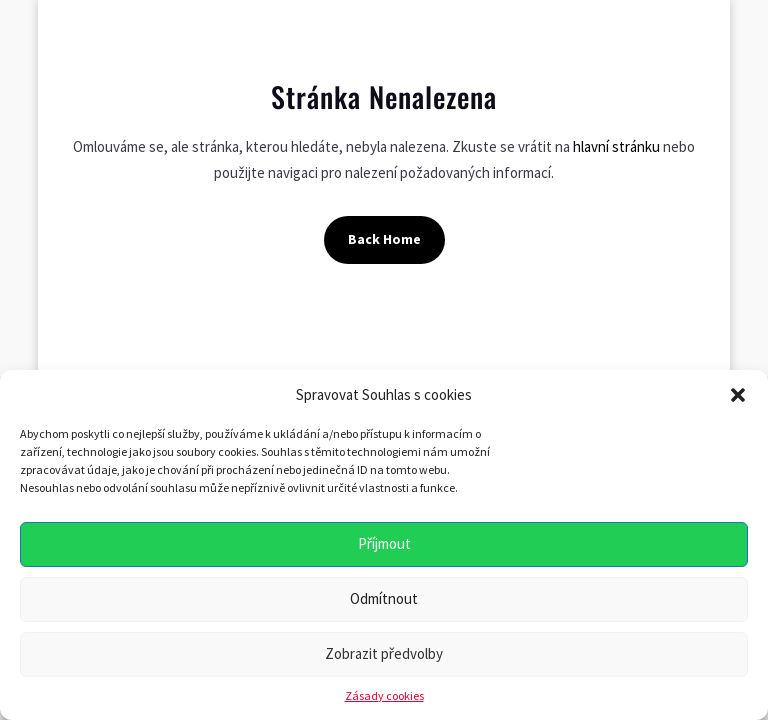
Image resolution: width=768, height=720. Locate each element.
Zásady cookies (384, 695)
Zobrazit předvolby (384, 653)
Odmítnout (384, 598)
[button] (738, 395)
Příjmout (384, 543)
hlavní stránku (616, 146)
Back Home (384, 239)
